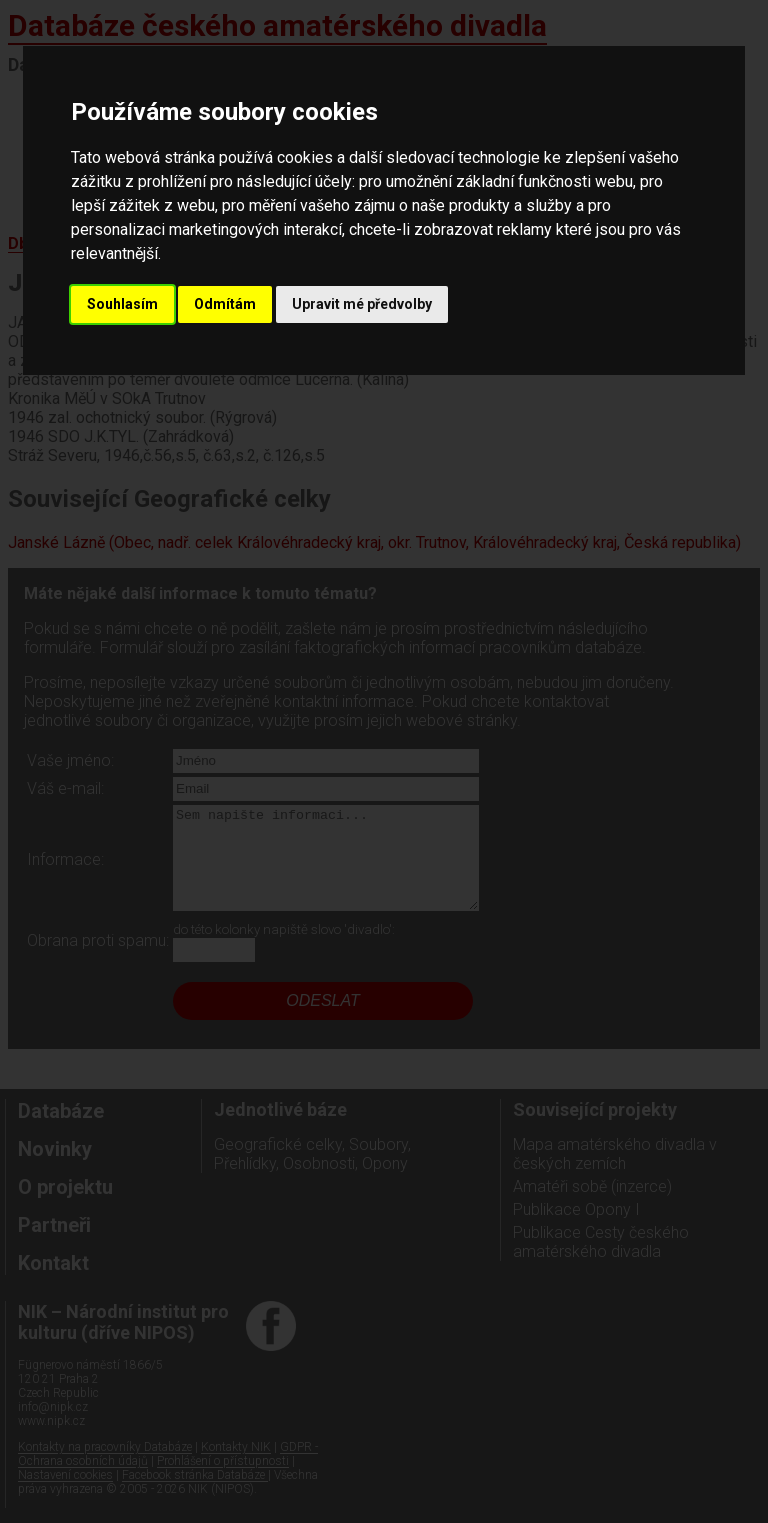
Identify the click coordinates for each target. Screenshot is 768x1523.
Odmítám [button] (225, 304)
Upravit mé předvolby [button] (362, 304)
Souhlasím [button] (122, 304)
